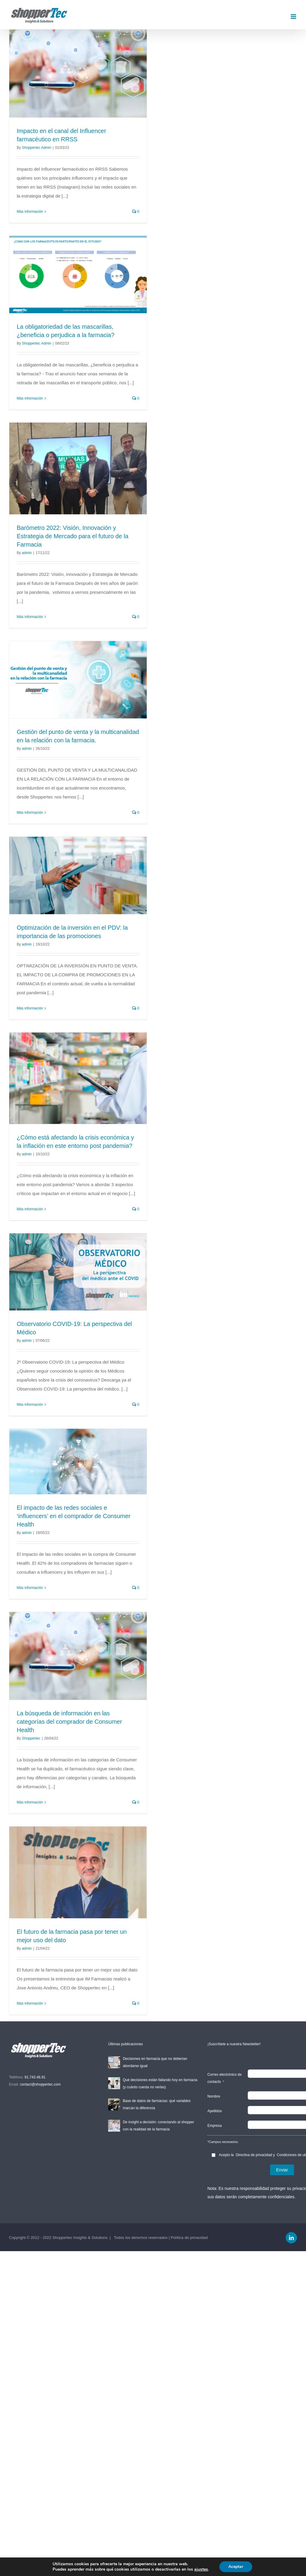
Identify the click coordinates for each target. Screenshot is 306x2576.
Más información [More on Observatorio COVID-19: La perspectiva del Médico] (30, 1404)
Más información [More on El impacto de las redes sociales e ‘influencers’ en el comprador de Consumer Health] (30, 1588)
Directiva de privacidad (254, 2155)
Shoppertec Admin (36, 148)
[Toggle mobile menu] (294, 16)
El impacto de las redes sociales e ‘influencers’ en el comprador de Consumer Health (74, 1516)
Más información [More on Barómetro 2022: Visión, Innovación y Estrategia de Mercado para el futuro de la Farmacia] (30, 617)
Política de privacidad (189, 2237)
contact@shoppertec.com (40, 2084)
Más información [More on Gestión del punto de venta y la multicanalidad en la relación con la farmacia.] (30, 812)
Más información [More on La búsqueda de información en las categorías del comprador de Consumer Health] (30, 1802)
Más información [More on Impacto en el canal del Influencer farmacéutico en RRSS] (30, 211)
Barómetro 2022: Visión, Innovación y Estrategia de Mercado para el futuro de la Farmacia (72, 536)
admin (27, 553)
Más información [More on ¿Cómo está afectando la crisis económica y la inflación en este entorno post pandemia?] (30, 1209)
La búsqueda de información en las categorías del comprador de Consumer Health (69, 1721)
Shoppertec (31, 1738)
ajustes (201, 2569)
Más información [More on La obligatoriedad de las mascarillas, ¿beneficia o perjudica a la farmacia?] (30, 398)
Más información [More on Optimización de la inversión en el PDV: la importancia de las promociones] (30, 1008)
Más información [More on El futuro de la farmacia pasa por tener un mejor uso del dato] (30, 2003)
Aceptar (235, 2566)
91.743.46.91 (35, 2077)
